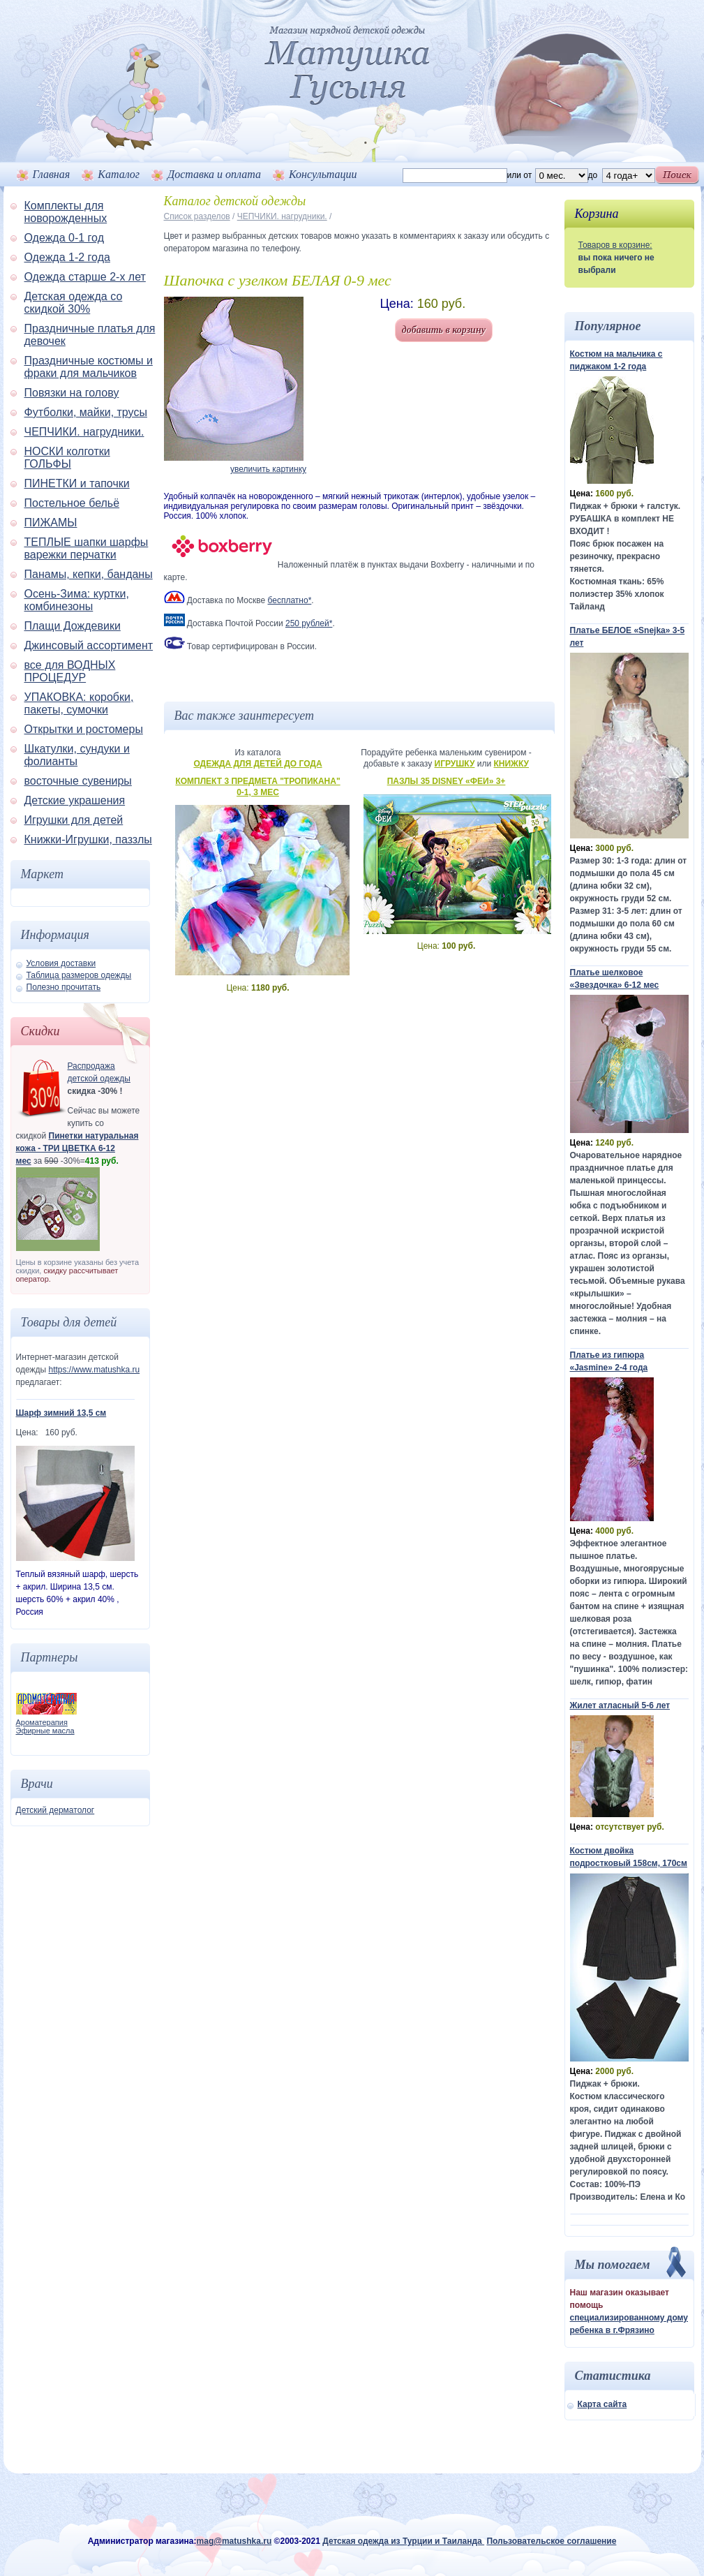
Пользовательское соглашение (551, 2541)
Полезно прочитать (64, 987)
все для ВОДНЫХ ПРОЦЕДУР (70, 671)
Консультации (323, 174)
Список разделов (197, 216)
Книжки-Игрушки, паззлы (88, 839)
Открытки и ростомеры (83, 729)
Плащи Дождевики (72, 626)
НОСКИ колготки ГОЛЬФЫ (67, 457)
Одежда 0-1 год (64, 238)
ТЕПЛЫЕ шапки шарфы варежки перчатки (86, 548)
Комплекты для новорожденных (65, 212)
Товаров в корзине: (615, 245)
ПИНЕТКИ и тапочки (77, 483)
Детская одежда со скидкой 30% (73, 302)
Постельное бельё (72, 503)
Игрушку (455, 764)
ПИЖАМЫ (50, 522)
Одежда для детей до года (257, 764)
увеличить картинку (268, 469)
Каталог (119, 174)
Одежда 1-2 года (67, 257)
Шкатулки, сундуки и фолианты (77, 755)
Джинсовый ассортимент (88, 645)
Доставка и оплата (214, 174)
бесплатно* (290, 600)
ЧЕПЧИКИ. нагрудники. (84, 432)
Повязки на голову (71, 393)
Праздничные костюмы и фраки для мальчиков (88, 367)
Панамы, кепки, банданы (88, 574)
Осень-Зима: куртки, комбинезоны (77, 600)
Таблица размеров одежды (79, 975)
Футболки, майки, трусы (85, 412)
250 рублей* (308, 623)
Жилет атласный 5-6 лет (620, 1705)
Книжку (511, 764)
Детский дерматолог (55, 1810)
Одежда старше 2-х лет (85, 277)
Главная (51, 174)
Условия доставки (61, 963)
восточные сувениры (78, 781)
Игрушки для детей (73, 820)
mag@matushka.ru (234, 2541)
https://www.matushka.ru (94, 1370)
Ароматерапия (42, 1722)
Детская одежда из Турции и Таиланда (403, 2541)
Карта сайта (602, 2404)
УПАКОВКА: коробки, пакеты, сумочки (79, 703)
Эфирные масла (45, 1730)
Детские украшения (75, 800)
